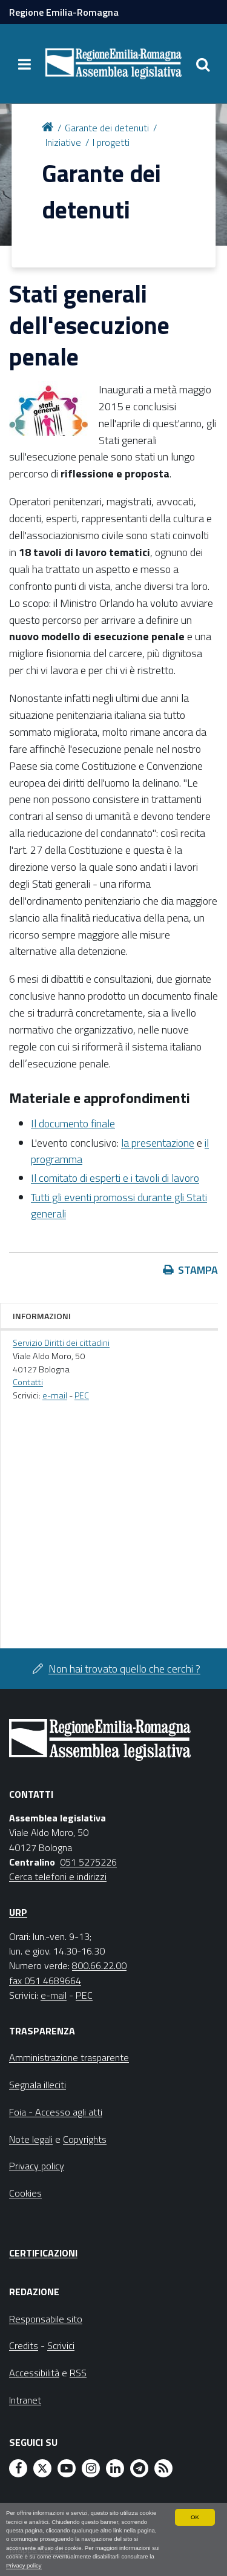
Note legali (31, 2139)
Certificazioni (43, 2253)
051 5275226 (88, 1862)
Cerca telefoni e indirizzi (58, 1876)
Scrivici (60, 2345)
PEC (81, 1395)
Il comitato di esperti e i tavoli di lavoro (115, 1178)
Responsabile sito (45, 2319)
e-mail (54, 1395)
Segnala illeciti (37, 2084)
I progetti (111, 142)
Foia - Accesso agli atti (55, 2112)
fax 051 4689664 (45, 1980)
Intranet (25, 2400)
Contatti (28, 1382)
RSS (78, 2372)
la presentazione (157, 1143)
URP (18, 1912)
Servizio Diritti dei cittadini (61, 1342)
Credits (23, 2345)
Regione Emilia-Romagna (64, 12)
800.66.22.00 (99, 1965)
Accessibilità (34, 2372)
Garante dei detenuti (107, 127)
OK (195, 2517)
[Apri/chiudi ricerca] (203, 64)
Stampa (198, 1270)
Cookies (25, 2193)
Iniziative (63, 142)
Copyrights (85, 2139)
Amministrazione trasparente (69, 2057)
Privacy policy (24, 2565)
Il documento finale (73, 1123)
